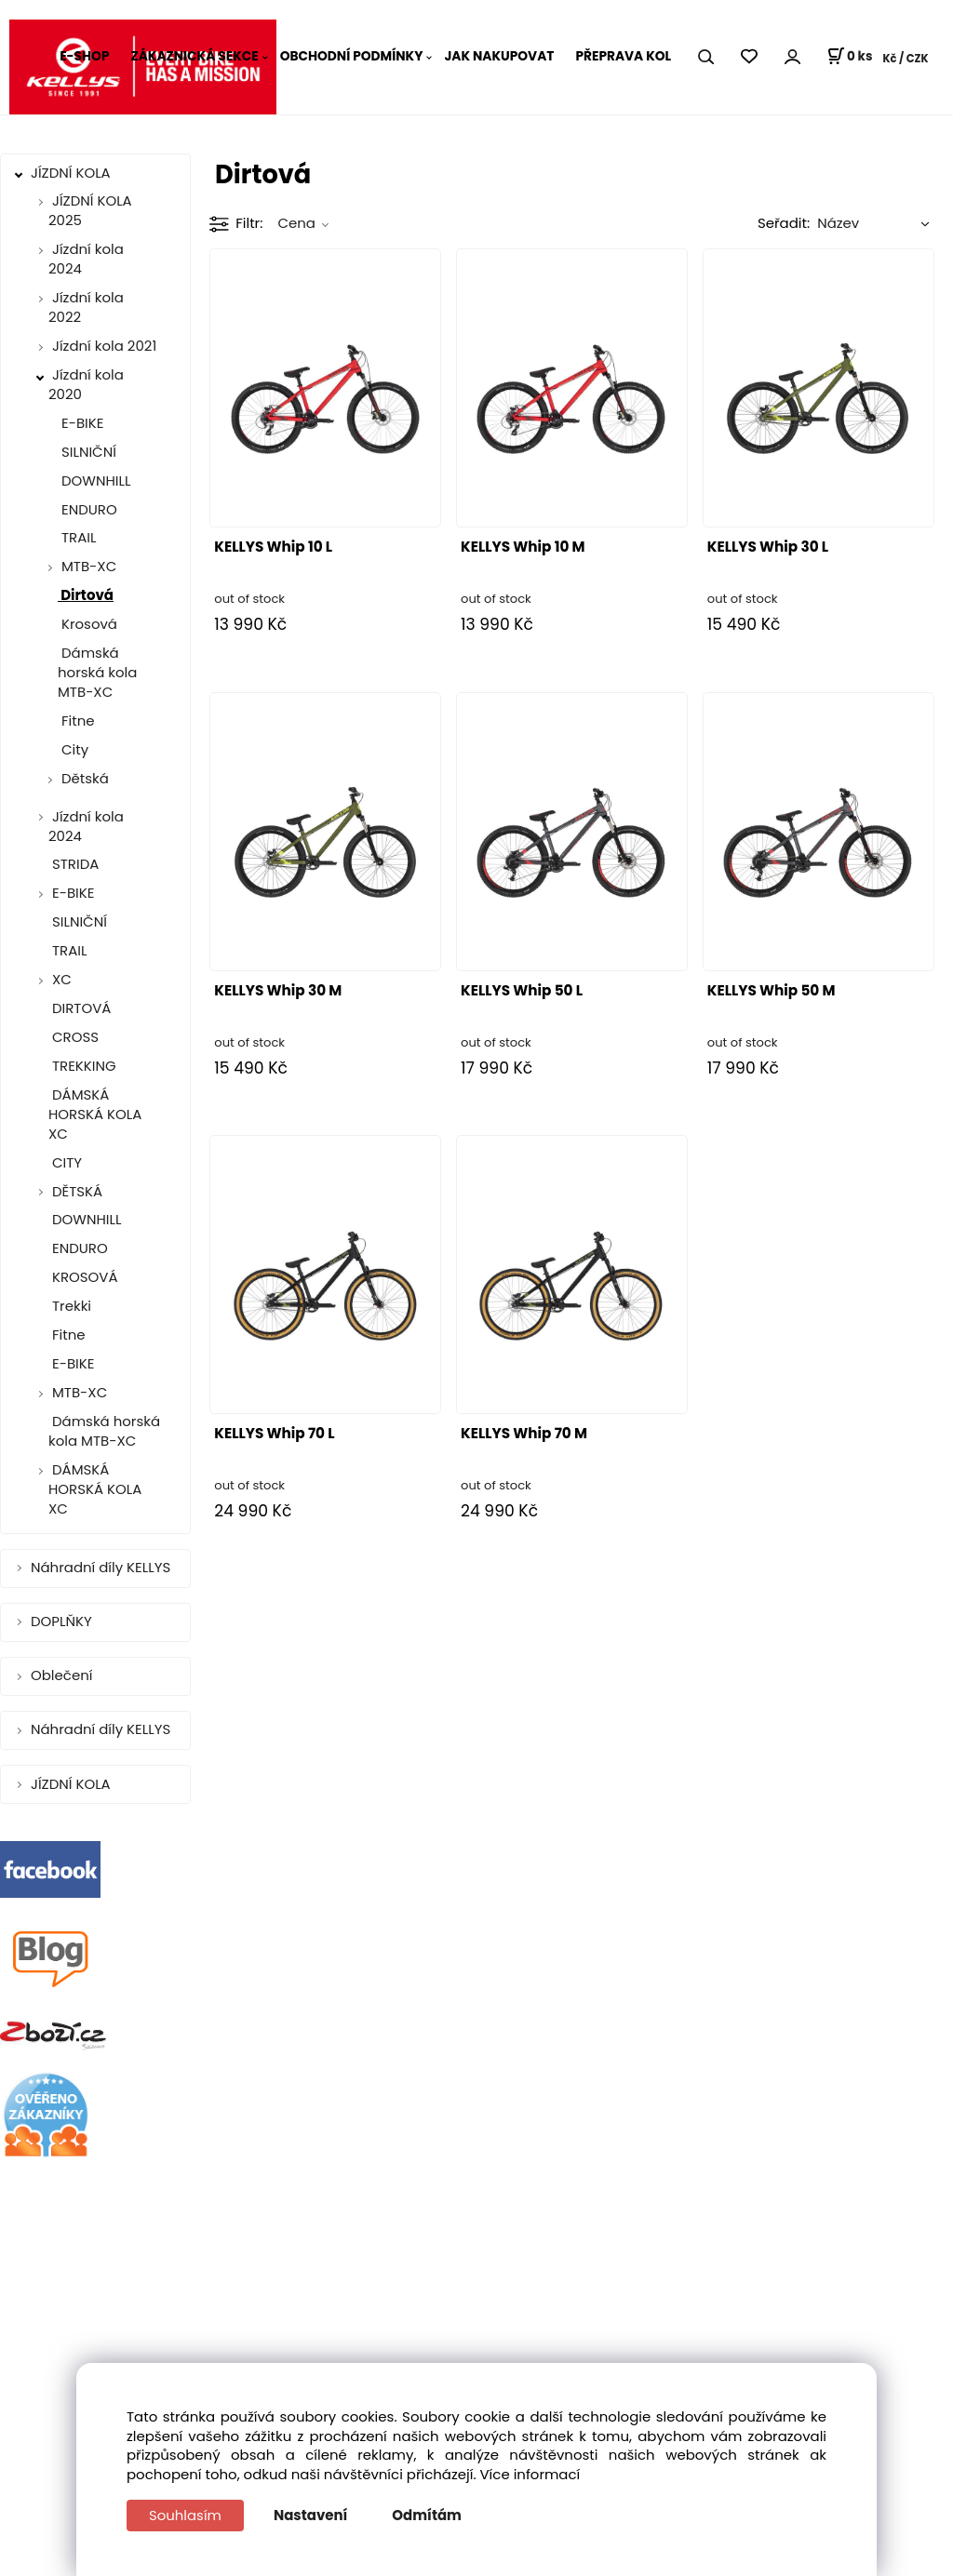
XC (61, 979)
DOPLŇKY (63, 1621)
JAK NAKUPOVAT (499, 56)
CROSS (73, 1037)
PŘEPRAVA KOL (623, 56)
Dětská (85, 778)
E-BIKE (80, 423)
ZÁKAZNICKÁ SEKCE (194, 56)
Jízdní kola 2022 (86, 307)
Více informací (530, 2474)
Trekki (69, 1305)
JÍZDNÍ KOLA (72, 172)
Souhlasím (185, 2515)
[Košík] (849, 57)
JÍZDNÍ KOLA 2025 (90, 210)
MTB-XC (89, 566)
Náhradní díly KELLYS (102, 1567)
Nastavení (310, 2515)
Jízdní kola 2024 (86, 258)
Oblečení (63, 1675)
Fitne (76, 720)
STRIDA (73, 864)
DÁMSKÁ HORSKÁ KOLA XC (94, 1114)
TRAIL (77, 537)
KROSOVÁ (83, 1277)
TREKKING (82, 1065)
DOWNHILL (94, 480)
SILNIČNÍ (87, 451)
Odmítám (428, 2515)
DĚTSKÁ (77, 1191)
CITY (65, 1162)
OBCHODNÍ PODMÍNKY (351, 56)
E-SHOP (84, 56)
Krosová (87, 624)
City (73, 749)
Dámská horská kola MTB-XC (97, 672)
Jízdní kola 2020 (86, 384)
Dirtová (86, 595)
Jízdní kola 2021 (104, 345)
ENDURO (87, 509)
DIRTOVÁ (79, 1008)
